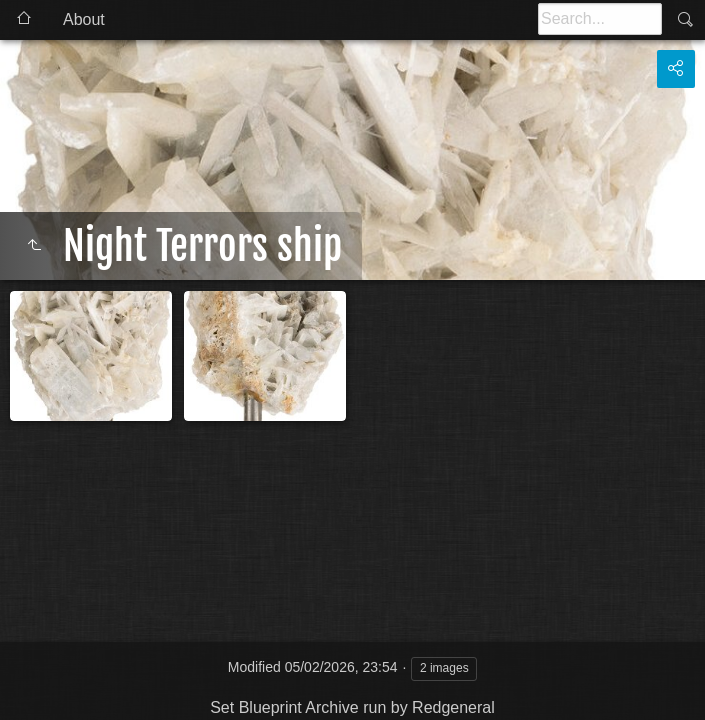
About (84, 19)
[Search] (600, 19)
